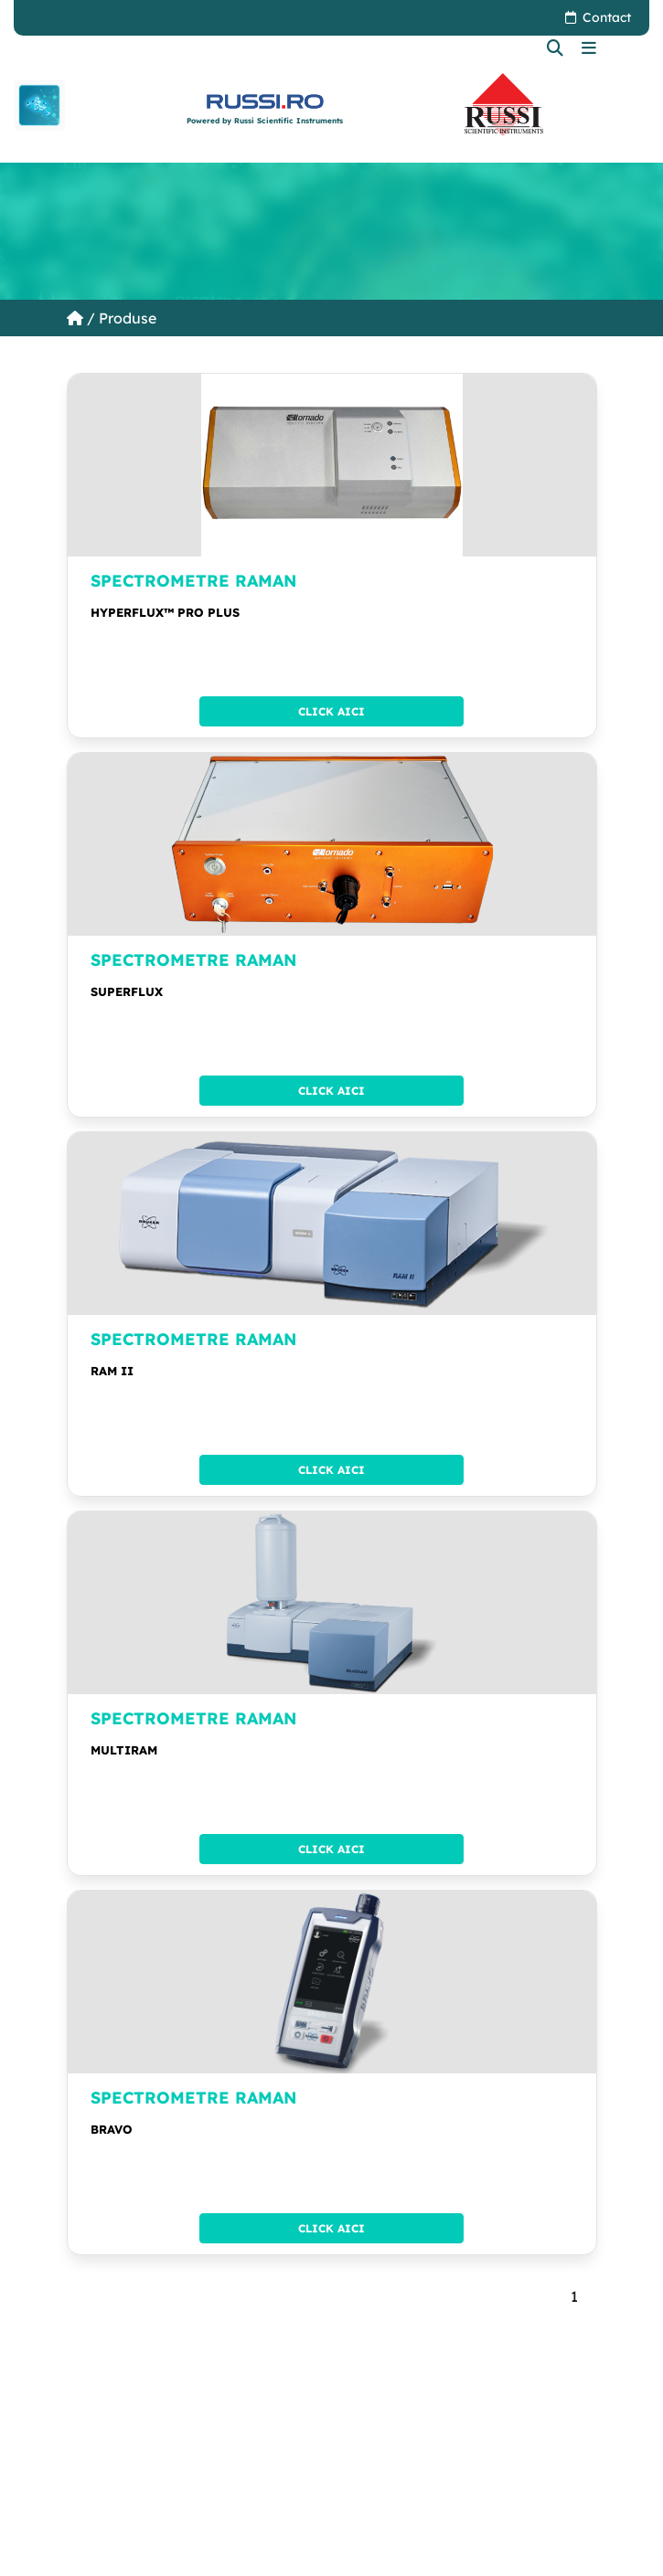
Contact (607, 17)
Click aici (331, 711)
